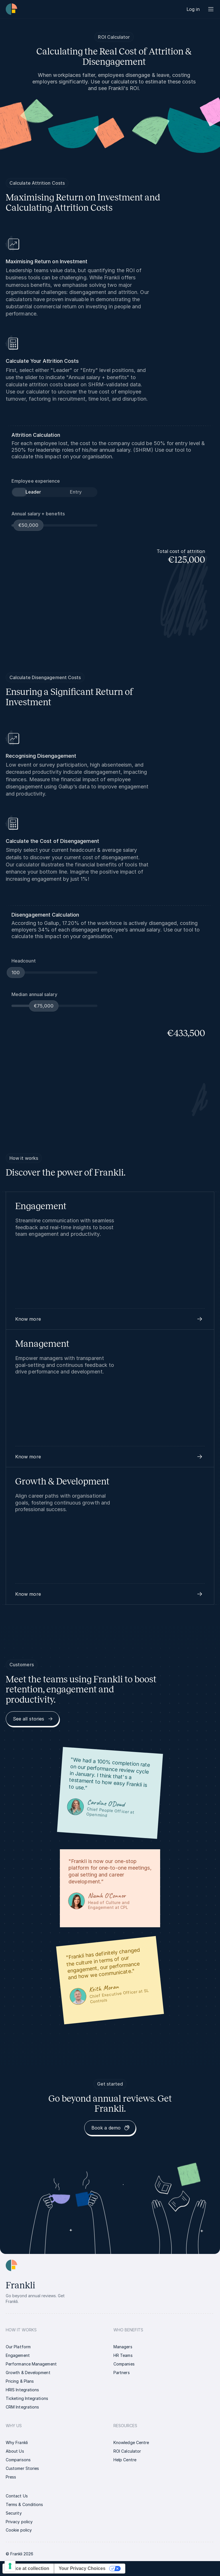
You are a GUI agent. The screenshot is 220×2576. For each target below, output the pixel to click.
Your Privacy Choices (82, 2568)
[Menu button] (210, 9)
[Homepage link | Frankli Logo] (11, 9)
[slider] (28, 525)
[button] (110, 1319)
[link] (193, 9)
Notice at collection (28, 2568)
